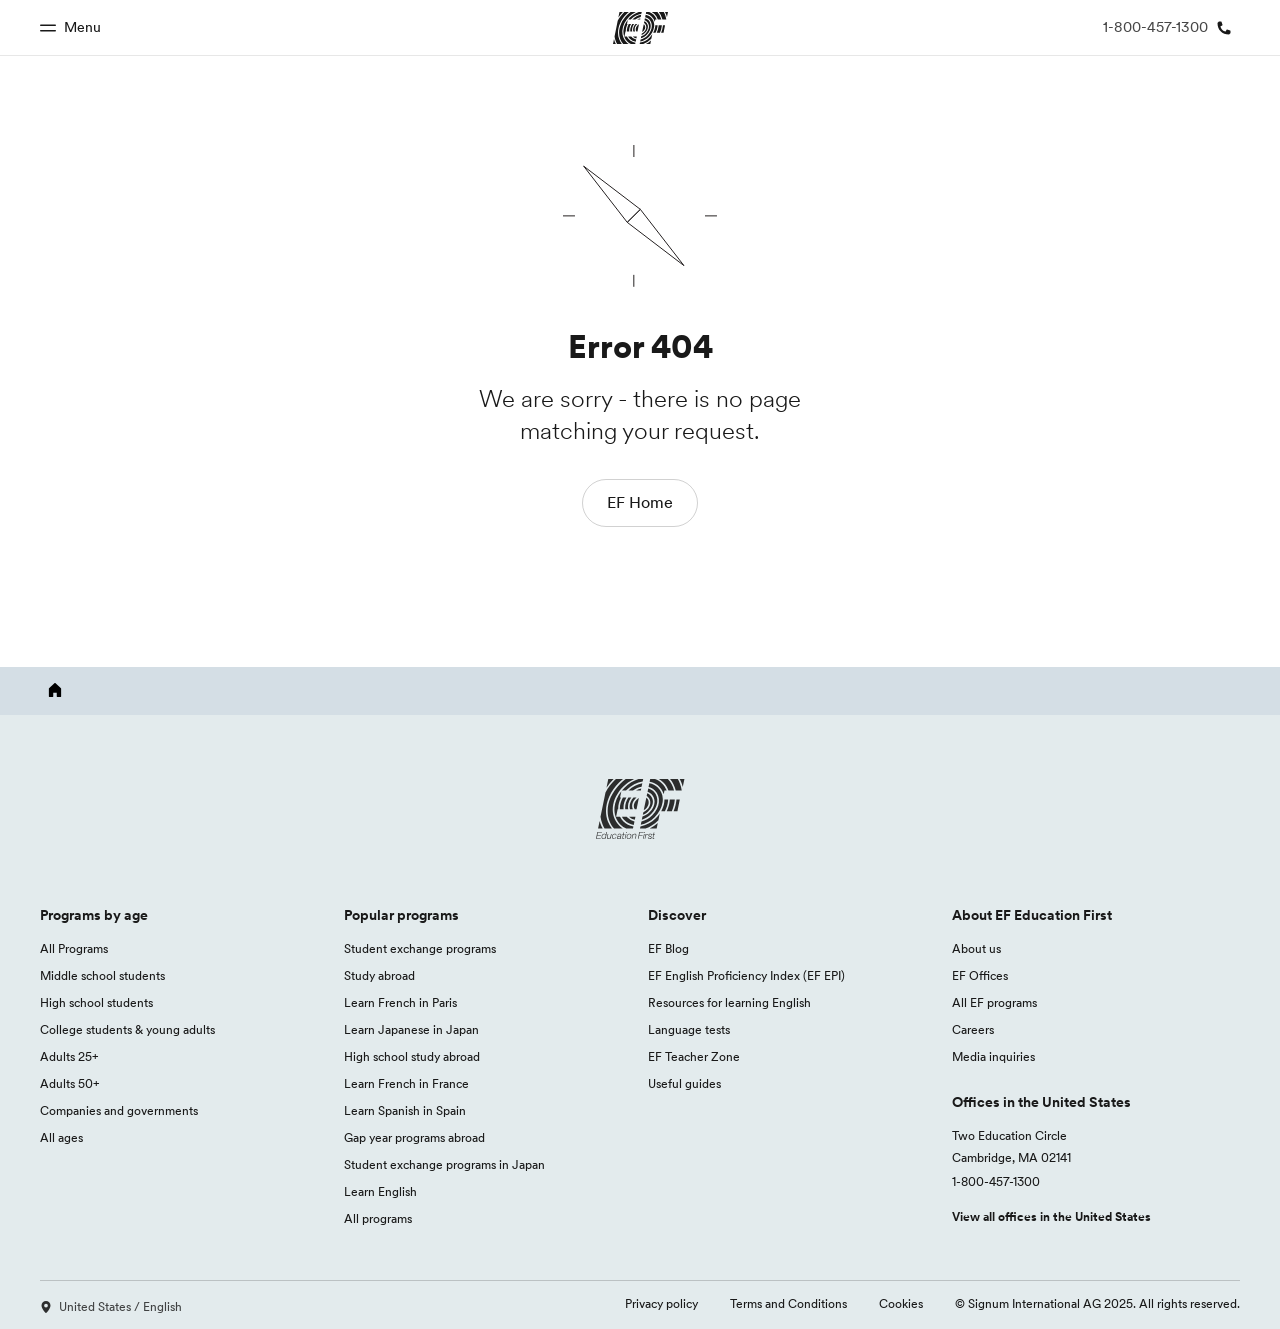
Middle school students (102, 975)
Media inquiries (993, 1056)
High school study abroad (412, 1056)
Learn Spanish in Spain (405, 1110)
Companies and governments (119, 1110)
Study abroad (379, 975)
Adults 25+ (69, 1056)
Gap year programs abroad (414, 1137)
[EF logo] (640, 809)
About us (976, 948)
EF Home (640, 502)
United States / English (111, 1306)
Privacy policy (661, 1303)
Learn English (380, 1191)
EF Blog (668, 948)
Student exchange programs (420, 948)
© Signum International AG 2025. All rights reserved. (1097, 1303)
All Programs (74, 948)
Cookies (901, 1303)
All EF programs (994, 1002)
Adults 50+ (70, 1083)
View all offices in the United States (1051, 1216)
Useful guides (684, 1083)
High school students (96, 1002)
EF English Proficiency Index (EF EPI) (746, 975)
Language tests (689, 1029)
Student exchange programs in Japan (444, 1164)
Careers (973, 1029)
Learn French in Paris (400, 1002)
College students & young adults (127, 1029)
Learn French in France (406, 1083)
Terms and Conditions (788, 1303)
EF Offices (980, 975)
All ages (61, 1137)
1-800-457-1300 (996, 1181)
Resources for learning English (729, 1002)
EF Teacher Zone (694, 1056)
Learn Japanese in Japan (411, 1029)
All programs (378, 1218)
